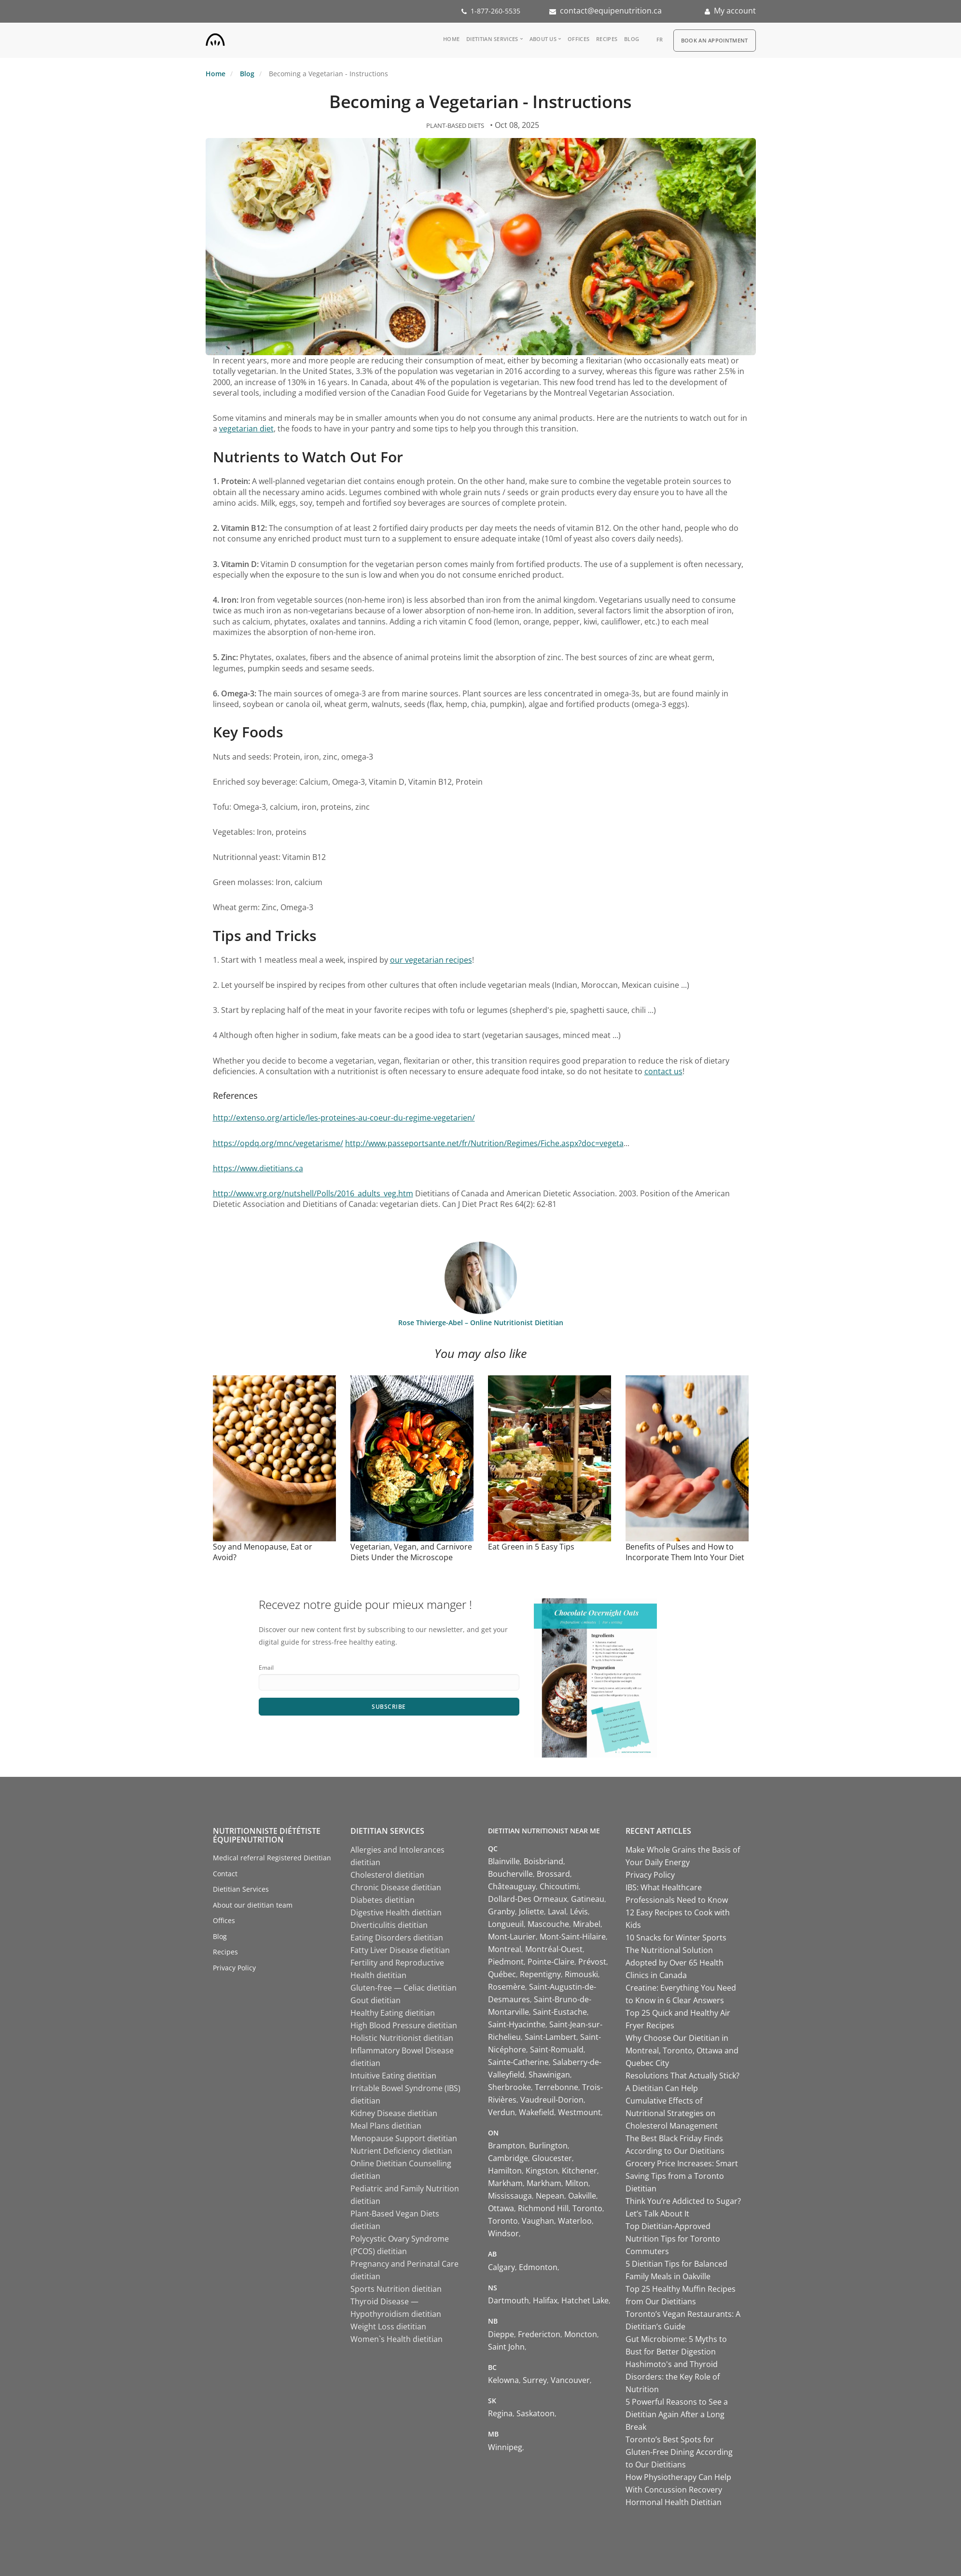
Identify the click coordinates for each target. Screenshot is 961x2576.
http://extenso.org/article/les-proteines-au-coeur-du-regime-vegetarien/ (344, 1117)
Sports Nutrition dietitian (396, 2289)
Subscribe (389, 1707)
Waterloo (575, 2221)
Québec (502, 1974)
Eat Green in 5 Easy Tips (531, 1546)
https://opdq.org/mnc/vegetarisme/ (278, 1143)
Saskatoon (535, 2413)
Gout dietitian (375, 2000)
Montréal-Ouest (554, 1949)
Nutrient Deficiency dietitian (401, 2151)
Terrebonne (556, 2087)
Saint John (506, 2346)
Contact (225, 1873)
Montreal (504, 1949)
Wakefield (536, 2112)
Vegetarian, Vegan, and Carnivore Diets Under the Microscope (411, 1552)
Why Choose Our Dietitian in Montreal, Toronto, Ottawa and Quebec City (682, 2050)
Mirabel (586, 1924)
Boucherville (510, 1874)
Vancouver (570, 2380)
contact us (663, 1071)
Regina (500, 2413)
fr (659, 39)
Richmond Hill (543, 2208)
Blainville (504, 1861)
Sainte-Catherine (518, 2062)
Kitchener (579, 2170)
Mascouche (548, 1924)
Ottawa (501, 2208)
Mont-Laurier (512, 1936)
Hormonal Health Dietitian (674, 2502)
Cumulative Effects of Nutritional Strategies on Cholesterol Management (672, 2113)
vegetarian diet (246, 428)
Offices (578, 38)
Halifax (545, 2300)
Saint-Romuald (557, 2049)
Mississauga (510, 2195)
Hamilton (505, 2170)
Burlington (548, 2145)
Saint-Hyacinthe (516, 2024)
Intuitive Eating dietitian (393, 2075)
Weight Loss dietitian (388, 2326)
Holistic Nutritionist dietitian (401, 2038)
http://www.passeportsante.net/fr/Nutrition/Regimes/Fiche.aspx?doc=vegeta (484, 1143)
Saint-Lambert (550, 2037)
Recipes (606, 38)
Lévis (579, 1911)
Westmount (579, 2112)
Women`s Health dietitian (396, 2339)
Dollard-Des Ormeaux (527, 1899)
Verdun (501, 2112)
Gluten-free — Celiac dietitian (403, 1987)
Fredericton (539, 2334)
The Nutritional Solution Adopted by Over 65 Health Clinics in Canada (675, 1962)
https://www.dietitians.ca (258, 1168)
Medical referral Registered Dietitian (272, 1857)
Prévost (592, 1961)
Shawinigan (549, 2074)
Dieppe (501, 2334)
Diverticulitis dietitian (389, 1925)
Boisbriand (543, 1861)
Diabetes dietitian (382, 1900)
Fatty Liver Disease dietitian (400, 1950)
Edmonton (538, 2267)
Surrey (535, 2380)
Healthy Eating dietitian (392, 2013)
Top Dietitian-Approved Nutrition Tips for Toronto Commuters (673, 2239)
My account (735, 10)
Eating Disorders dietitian (396, 1937)
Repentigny (540, 1974)
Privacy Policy (234, 1967)
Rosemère (506, 1986)
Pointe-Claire (551, 1961)
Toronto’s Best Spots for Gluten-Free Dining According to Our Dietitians (679, 2452)
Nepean (550, 2195)
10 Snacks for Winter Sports (676, 1937)
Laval (557, 1911)
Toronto (587, 2208)
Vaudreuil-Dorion (552, 2099)
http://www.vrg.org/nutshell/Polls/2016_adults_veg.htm (313, 1193)
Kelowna (503, 2380)
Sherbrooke (509, 2087)
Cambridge (508, 2158)
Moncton (580, 2334)
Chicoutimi (559, 1886)
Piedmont (506, 1961)
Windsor (503, 2233)
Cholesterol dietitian (387, 1875)
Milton (576, 2183)
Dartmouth (508, 2300)
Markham (505, 2183)
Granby (501, 1911)
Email (266, 1667)
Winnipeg (505, 2447)
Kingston (542, 2170)
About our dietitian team (252, 1905)
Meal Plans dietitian (385, 2125)
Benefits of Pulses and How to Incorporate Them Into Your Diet (685, 1552)
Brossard (553, 1874)
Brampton (506, 2145)
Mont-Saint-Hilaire (573, 1936)
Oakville (582, 2195)
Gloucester (552, 2158)
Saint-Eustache (560, 2012)
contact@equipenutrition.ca (611, 10)
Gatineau (587, 1899)
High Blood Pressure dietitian (403, 2025)
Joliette (531, 1911)
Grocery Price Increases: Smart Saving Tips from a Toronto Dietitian (682, 2176)
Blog (631, 38)
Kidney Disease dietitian (393, 2113)
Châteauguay (512, 1886)
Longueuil (506, 1924)
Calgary (501, 2267)
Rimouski (581, 1974)
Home (451, 38)
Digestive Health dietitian (396, 1912)
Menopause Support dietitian (403, 2138)
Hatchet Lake (585, 2300)
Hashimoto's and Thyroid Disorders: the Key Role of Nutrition (673, 2377)
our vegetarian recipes (431, 960)
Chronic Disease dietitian (395, 1887)
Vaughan (538, 2221)
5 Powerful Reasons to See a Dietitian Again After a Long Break (677, 2414)
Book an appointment (714, 40)
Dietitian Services (492, 38)
